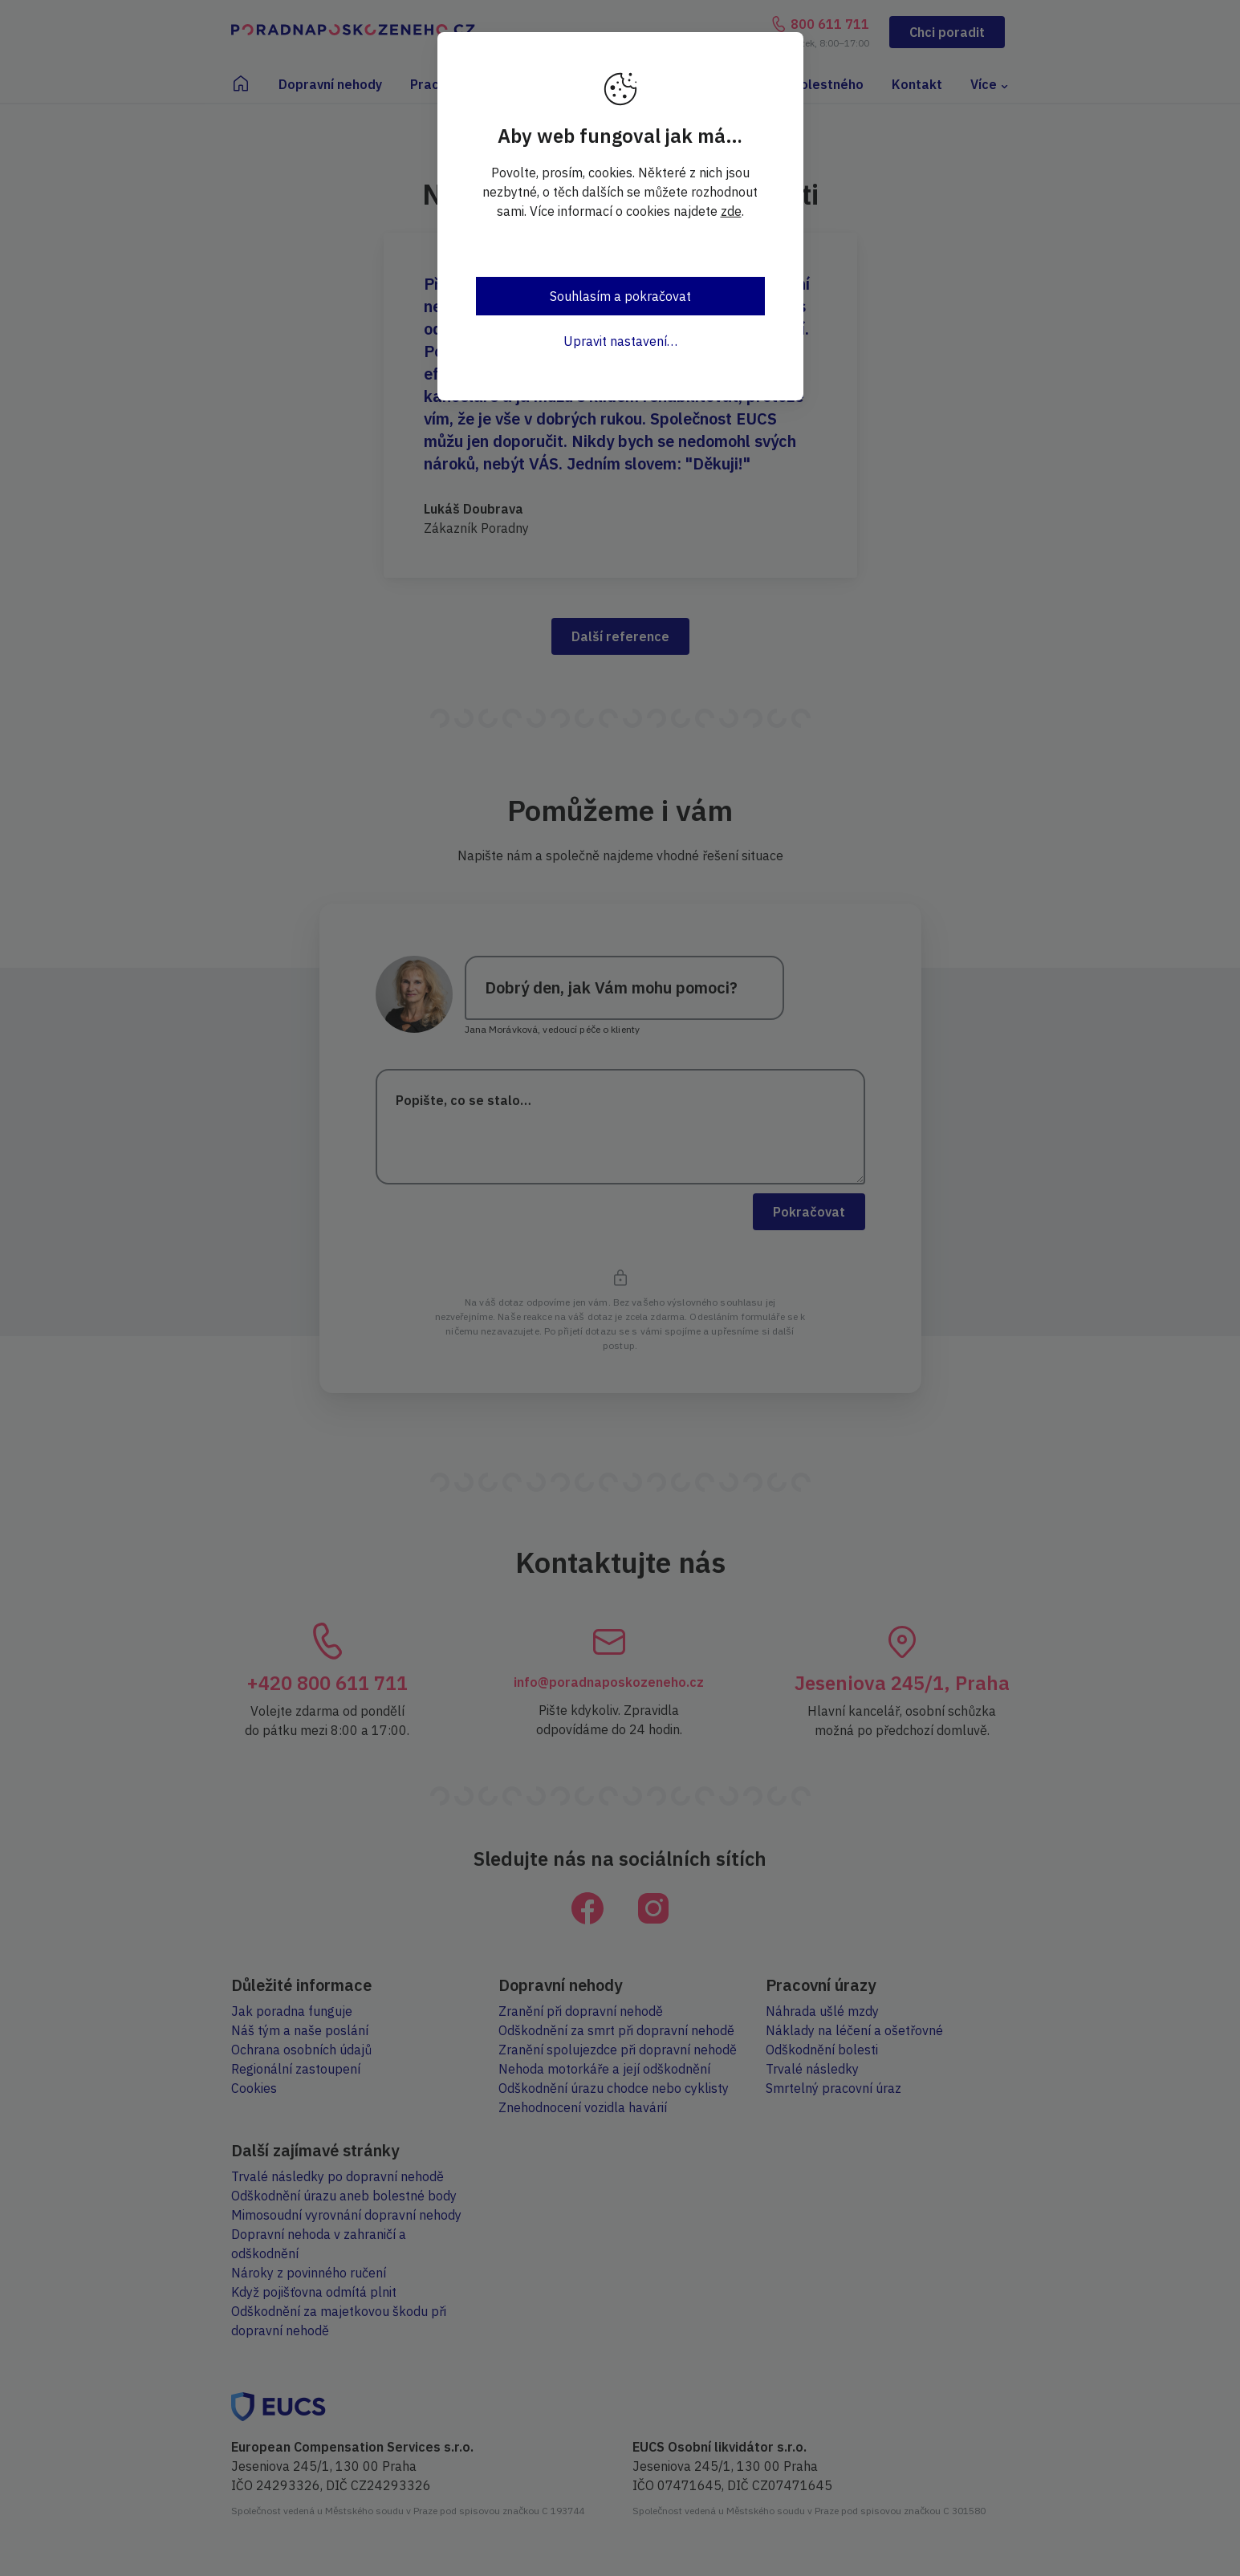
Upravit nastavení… (620, 341)
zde (731, 211)
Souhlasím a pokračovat (620, 296)
